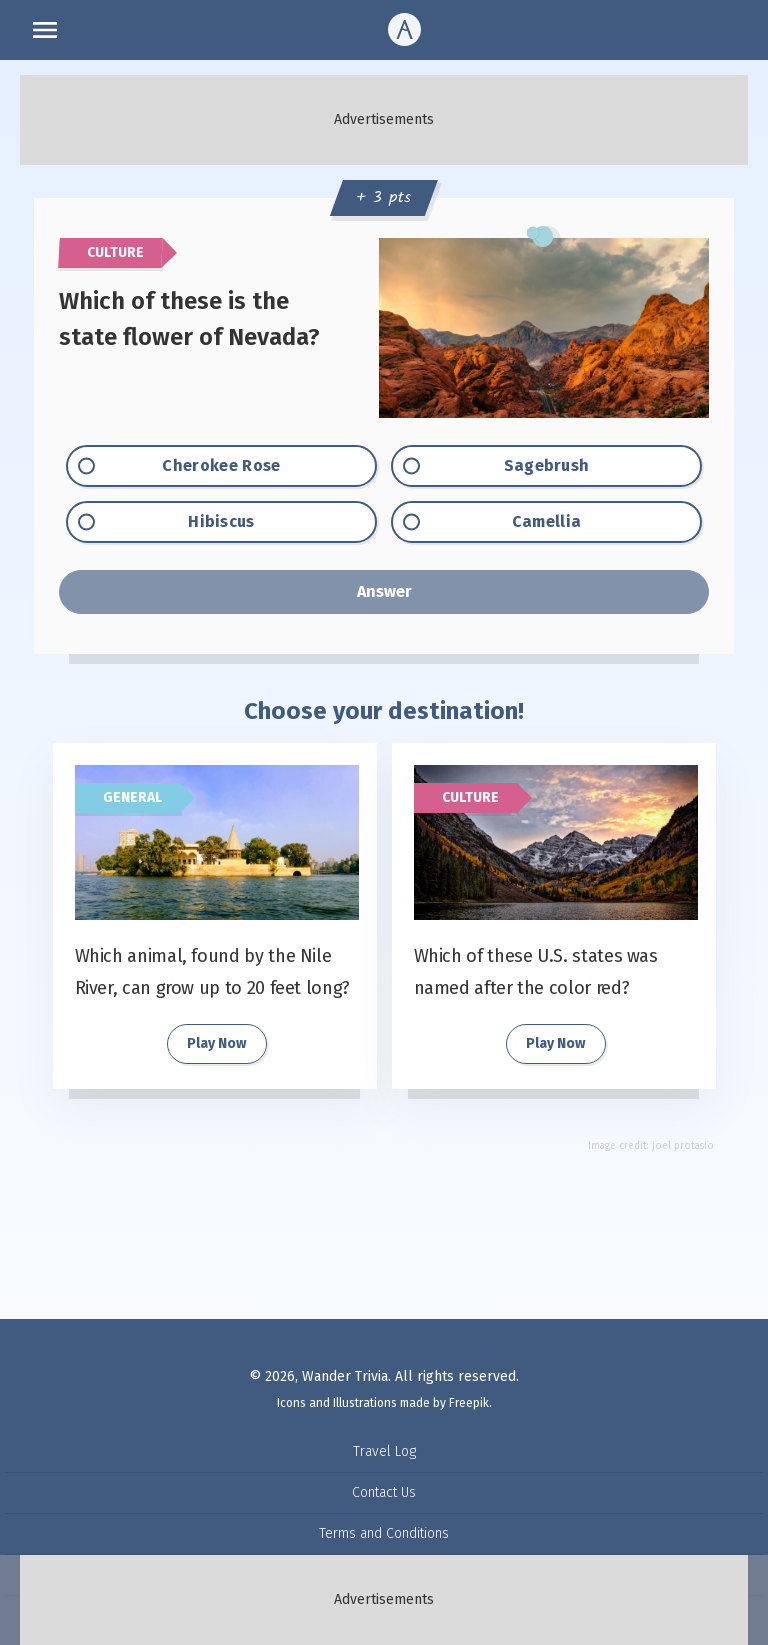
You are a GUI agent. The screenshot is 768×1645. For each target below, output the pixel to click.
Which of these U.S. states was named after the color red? (536, 972)
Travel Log (384, 1451)
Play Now (216, 1043)
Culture (470, 797)
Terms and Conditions (384, 1533)
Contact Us (384, 1492)
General (132, 797)
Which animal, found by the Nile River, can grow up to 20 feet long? (212, 972)
